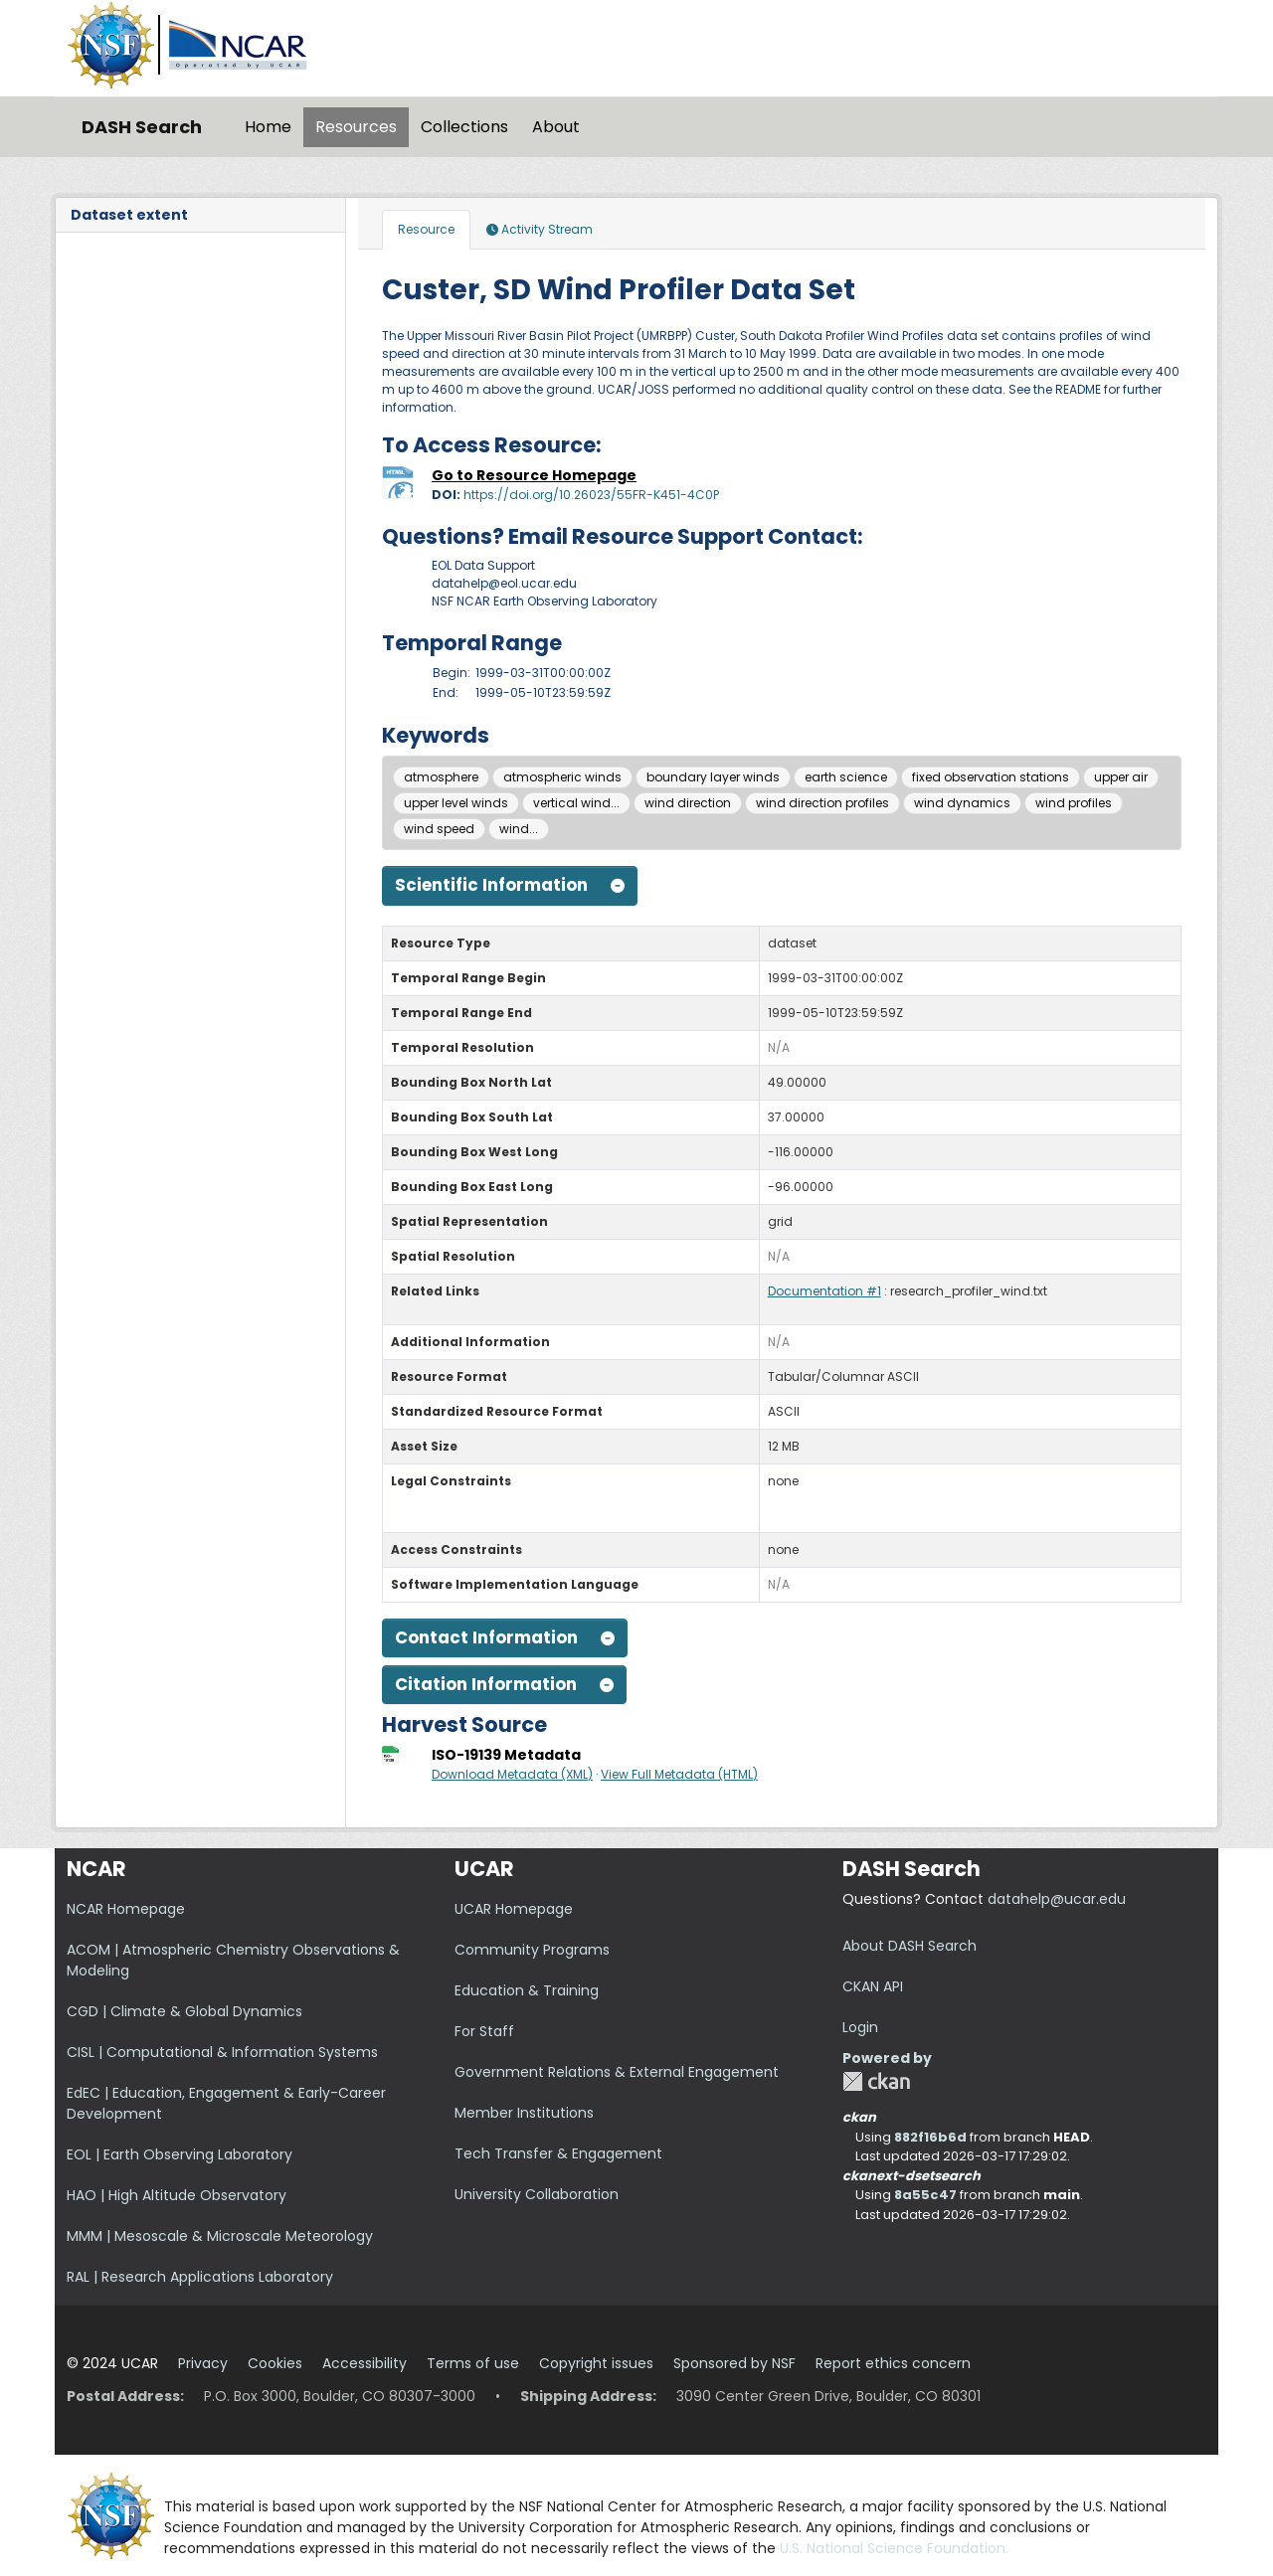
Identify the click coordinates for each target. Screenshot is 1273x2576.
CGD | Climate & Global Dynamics (184, 2011)
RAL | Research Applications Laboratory (200, 2277)
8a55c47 (925, 2194)
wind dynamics (962, 802)
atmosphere (441, 777)
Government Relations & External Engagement (617, 2072)
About (556, 126)
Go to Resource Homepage (534, 475)
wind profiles (1073, 802)
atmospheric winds (562, 777)
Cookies (275, 2363)
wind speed (439, 828)
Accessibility (364, 2363)
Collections (464, 126)
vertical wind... (576, 802)
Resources (356, 126)
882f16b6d (930, 2137)
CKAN (876, 2081)
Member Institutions (524, 2113)
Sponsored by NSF (734, 2363)
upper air (1121, 777)
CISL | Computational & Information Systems (222, 2052)
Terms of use (473, 2363)
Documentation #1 (824, 1291)
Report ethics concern (893, 2363)
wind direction (687, 802)
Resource (426, 229)
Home (268, 126)
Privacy (203, 2363)
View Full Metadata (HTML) (679, 1774)
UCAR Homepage (514, 1909)
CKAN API (872, 1986)
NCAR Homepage (126, 1909)
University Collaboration (537, 2194)
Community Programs (532, 1950)
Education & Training (527, 1990)
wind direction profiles (822, 802)
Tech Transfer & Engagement (558, 2153)
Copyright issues (596, 2363)
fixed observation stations (990, 777)
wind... (518, 828)
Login (860, 2027)
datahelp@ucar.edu (1057, 1899)
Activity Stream (539, 229)
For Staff (484, 2031)
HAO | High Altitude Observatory (176, 2195)
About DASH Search (909, 1946)
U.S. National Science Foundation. (894, 2548)
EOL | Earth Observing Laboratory (179, 2154)
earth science (846, 777)
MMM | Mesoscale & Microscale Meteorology (220, 2236)
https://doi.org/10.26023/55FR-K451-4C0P (591, 494)
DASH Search (142, 126)
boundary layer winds (713, 777)
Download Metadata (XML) (512, 1774)
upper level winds (456, 802)
